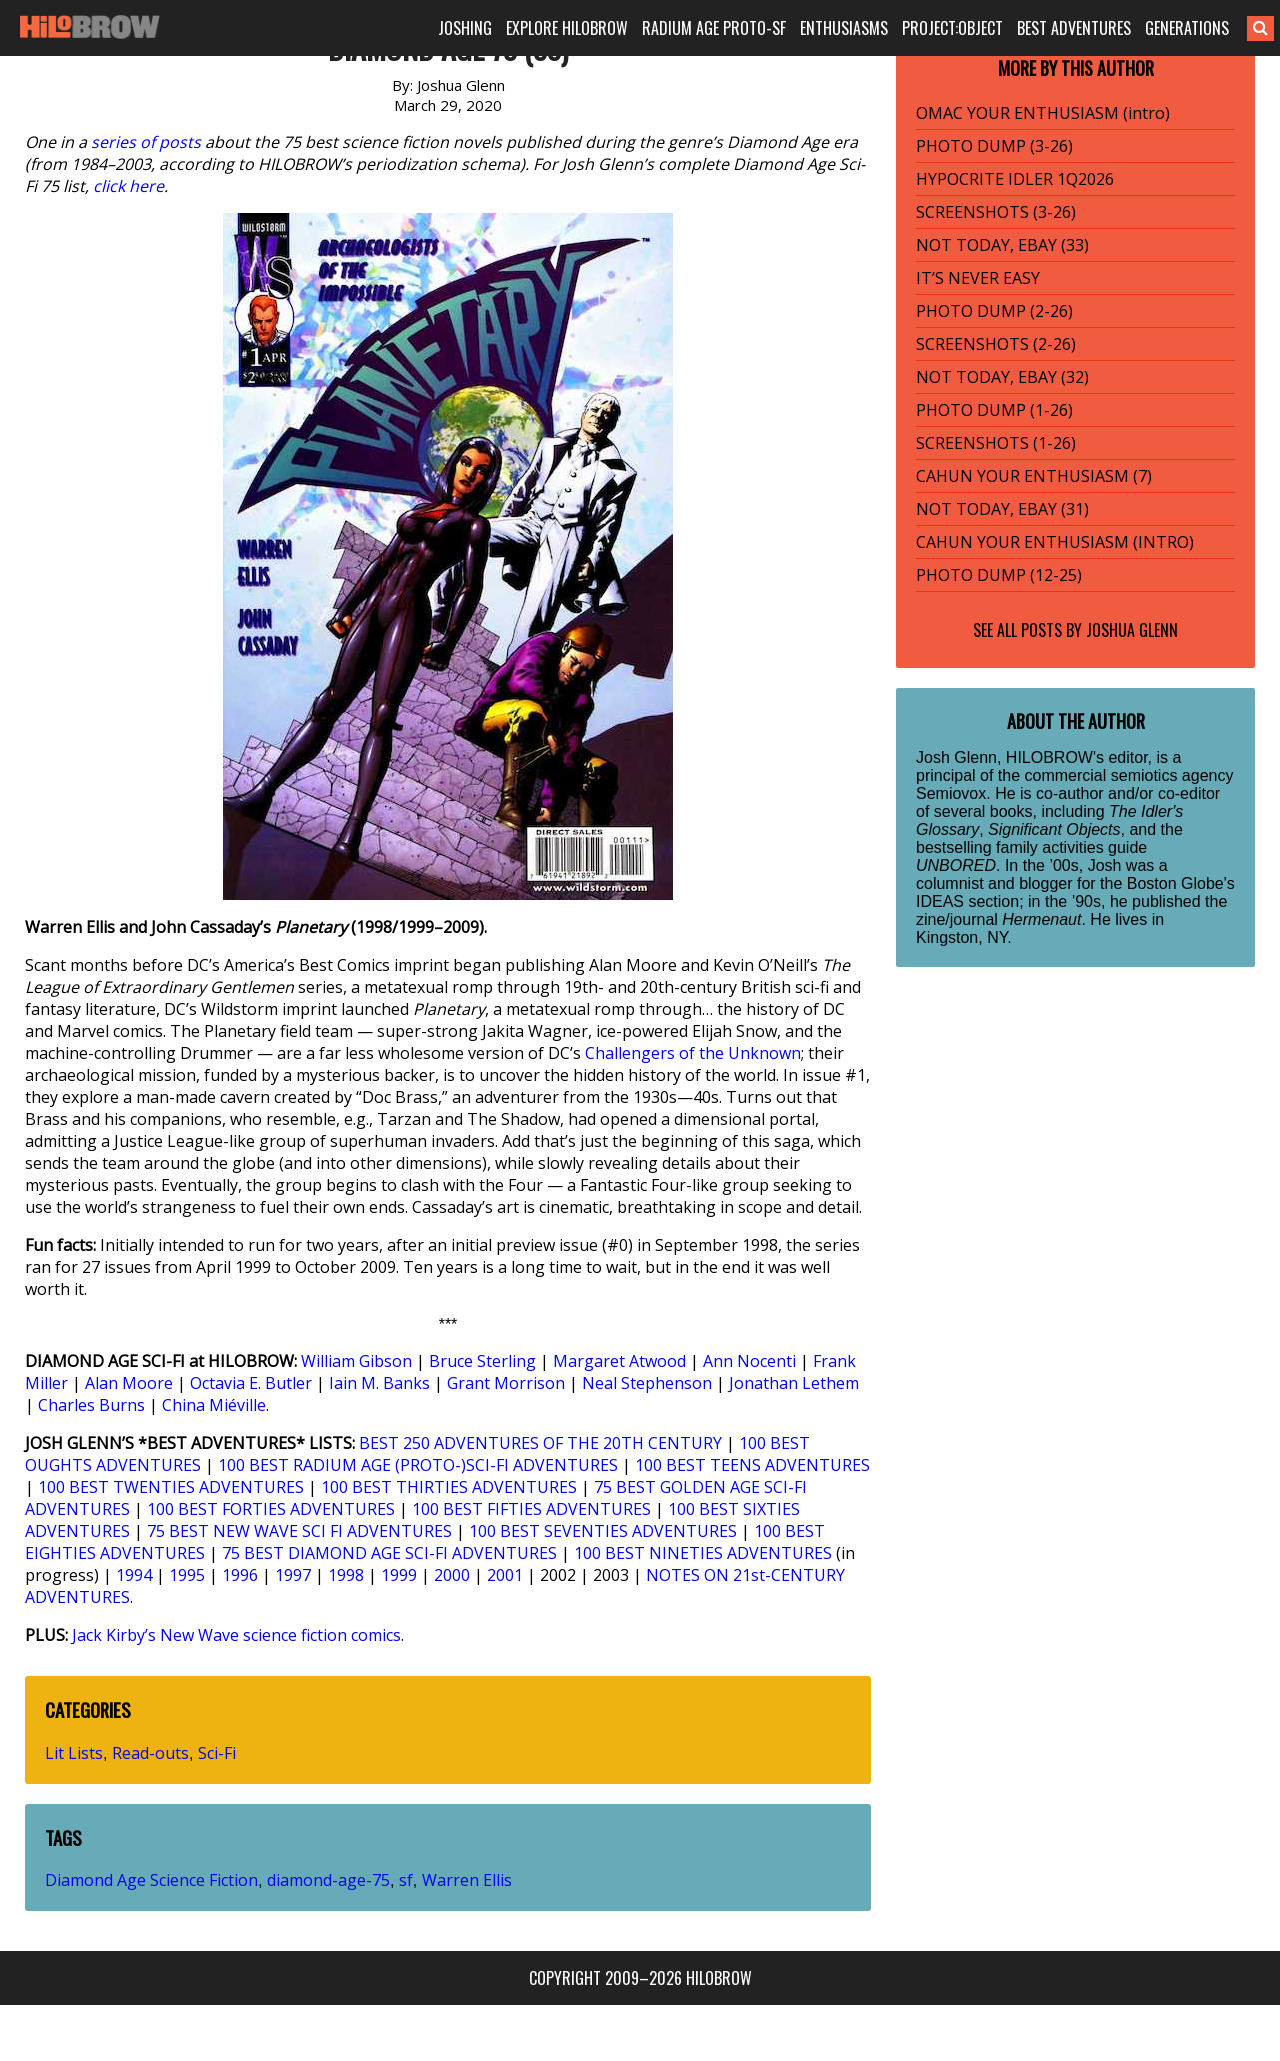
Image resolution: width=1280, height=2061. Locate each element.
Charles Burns (91, 1405)
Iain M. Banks (379, 1383)
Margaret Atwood (619, 1361)
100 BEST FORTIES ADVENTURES (271, 1509)
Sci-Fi (217, 1753)
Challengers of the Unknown (693, 1053)
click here (128, 186)
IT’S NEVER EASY (978, 278)
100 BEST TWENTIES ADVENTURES (171, 1487)
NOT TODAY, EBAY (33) (1002, 245)
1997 (293, 1575)
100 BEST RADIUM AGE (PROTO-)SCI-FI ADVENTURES (418, 1465)
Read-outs (150, 1753)
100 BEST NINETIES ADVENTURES (703, 1553)
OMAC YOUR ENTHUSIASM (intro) (1043, 113)
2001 (505, 1575)
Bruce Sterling (482, 1361)
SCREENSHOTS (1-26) (996, 443)
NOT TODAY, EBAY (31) (1002, 509)
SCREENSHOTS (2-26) (996, 344)
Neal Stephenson (647, 1383)
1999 (399, 1575)
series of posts (146, 142)
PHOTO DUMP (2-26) (994, 311)
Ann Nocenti (749, 1361)
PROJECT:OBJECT (952, 28)
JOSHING (465, 28)
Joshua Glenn (1132, 630)
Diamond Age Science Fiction (151, 1880)
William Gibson (356, 1361)
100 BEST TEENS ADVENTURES (752, 1465)
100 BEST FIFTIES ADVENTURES (531, 1509)
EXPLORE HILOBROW (567, 28)
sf (406, 1880)
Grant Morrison (506, 1383)
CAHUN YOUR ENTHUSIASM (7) (1034, 476)
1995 (187, 1575)
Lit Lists (74, 1753)
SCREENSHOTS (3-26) (996, 212)
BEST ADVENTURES (1074, 28)
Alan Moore (129, 1383)
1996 (240, 1575)
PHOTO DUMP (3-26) (994, 146)
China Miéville (214, 1405)
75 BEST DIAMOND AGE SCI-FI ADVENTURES (389, 1553)
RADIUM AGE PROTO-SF (714, 28)
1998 (346, 1575)
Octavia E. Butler (251, 1383)
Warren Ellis (467, 1880)
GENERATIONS (1187, 28)
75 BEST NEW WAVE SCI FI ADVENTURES (299, 1531)
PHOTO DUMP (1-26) (994, 410)
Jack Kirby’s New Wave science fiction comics (236, 1635)
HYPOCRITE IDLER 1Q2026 (1015, 179)
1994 (134, 1575)
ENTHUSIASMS (844, 28)
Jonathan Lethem (794, 1383)
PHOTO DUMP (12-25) (999, 575)
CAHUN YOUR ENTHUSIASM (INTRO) (1055, 542)
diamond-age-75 (328, 1880)
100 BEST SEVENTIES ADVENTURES (603, 1531)
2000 (452, 1575)
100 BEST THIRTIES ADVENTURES (449, 1487)
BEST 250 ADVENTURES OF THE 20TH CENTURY (540, 1443)
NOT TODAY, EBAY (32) (1002, 377)
